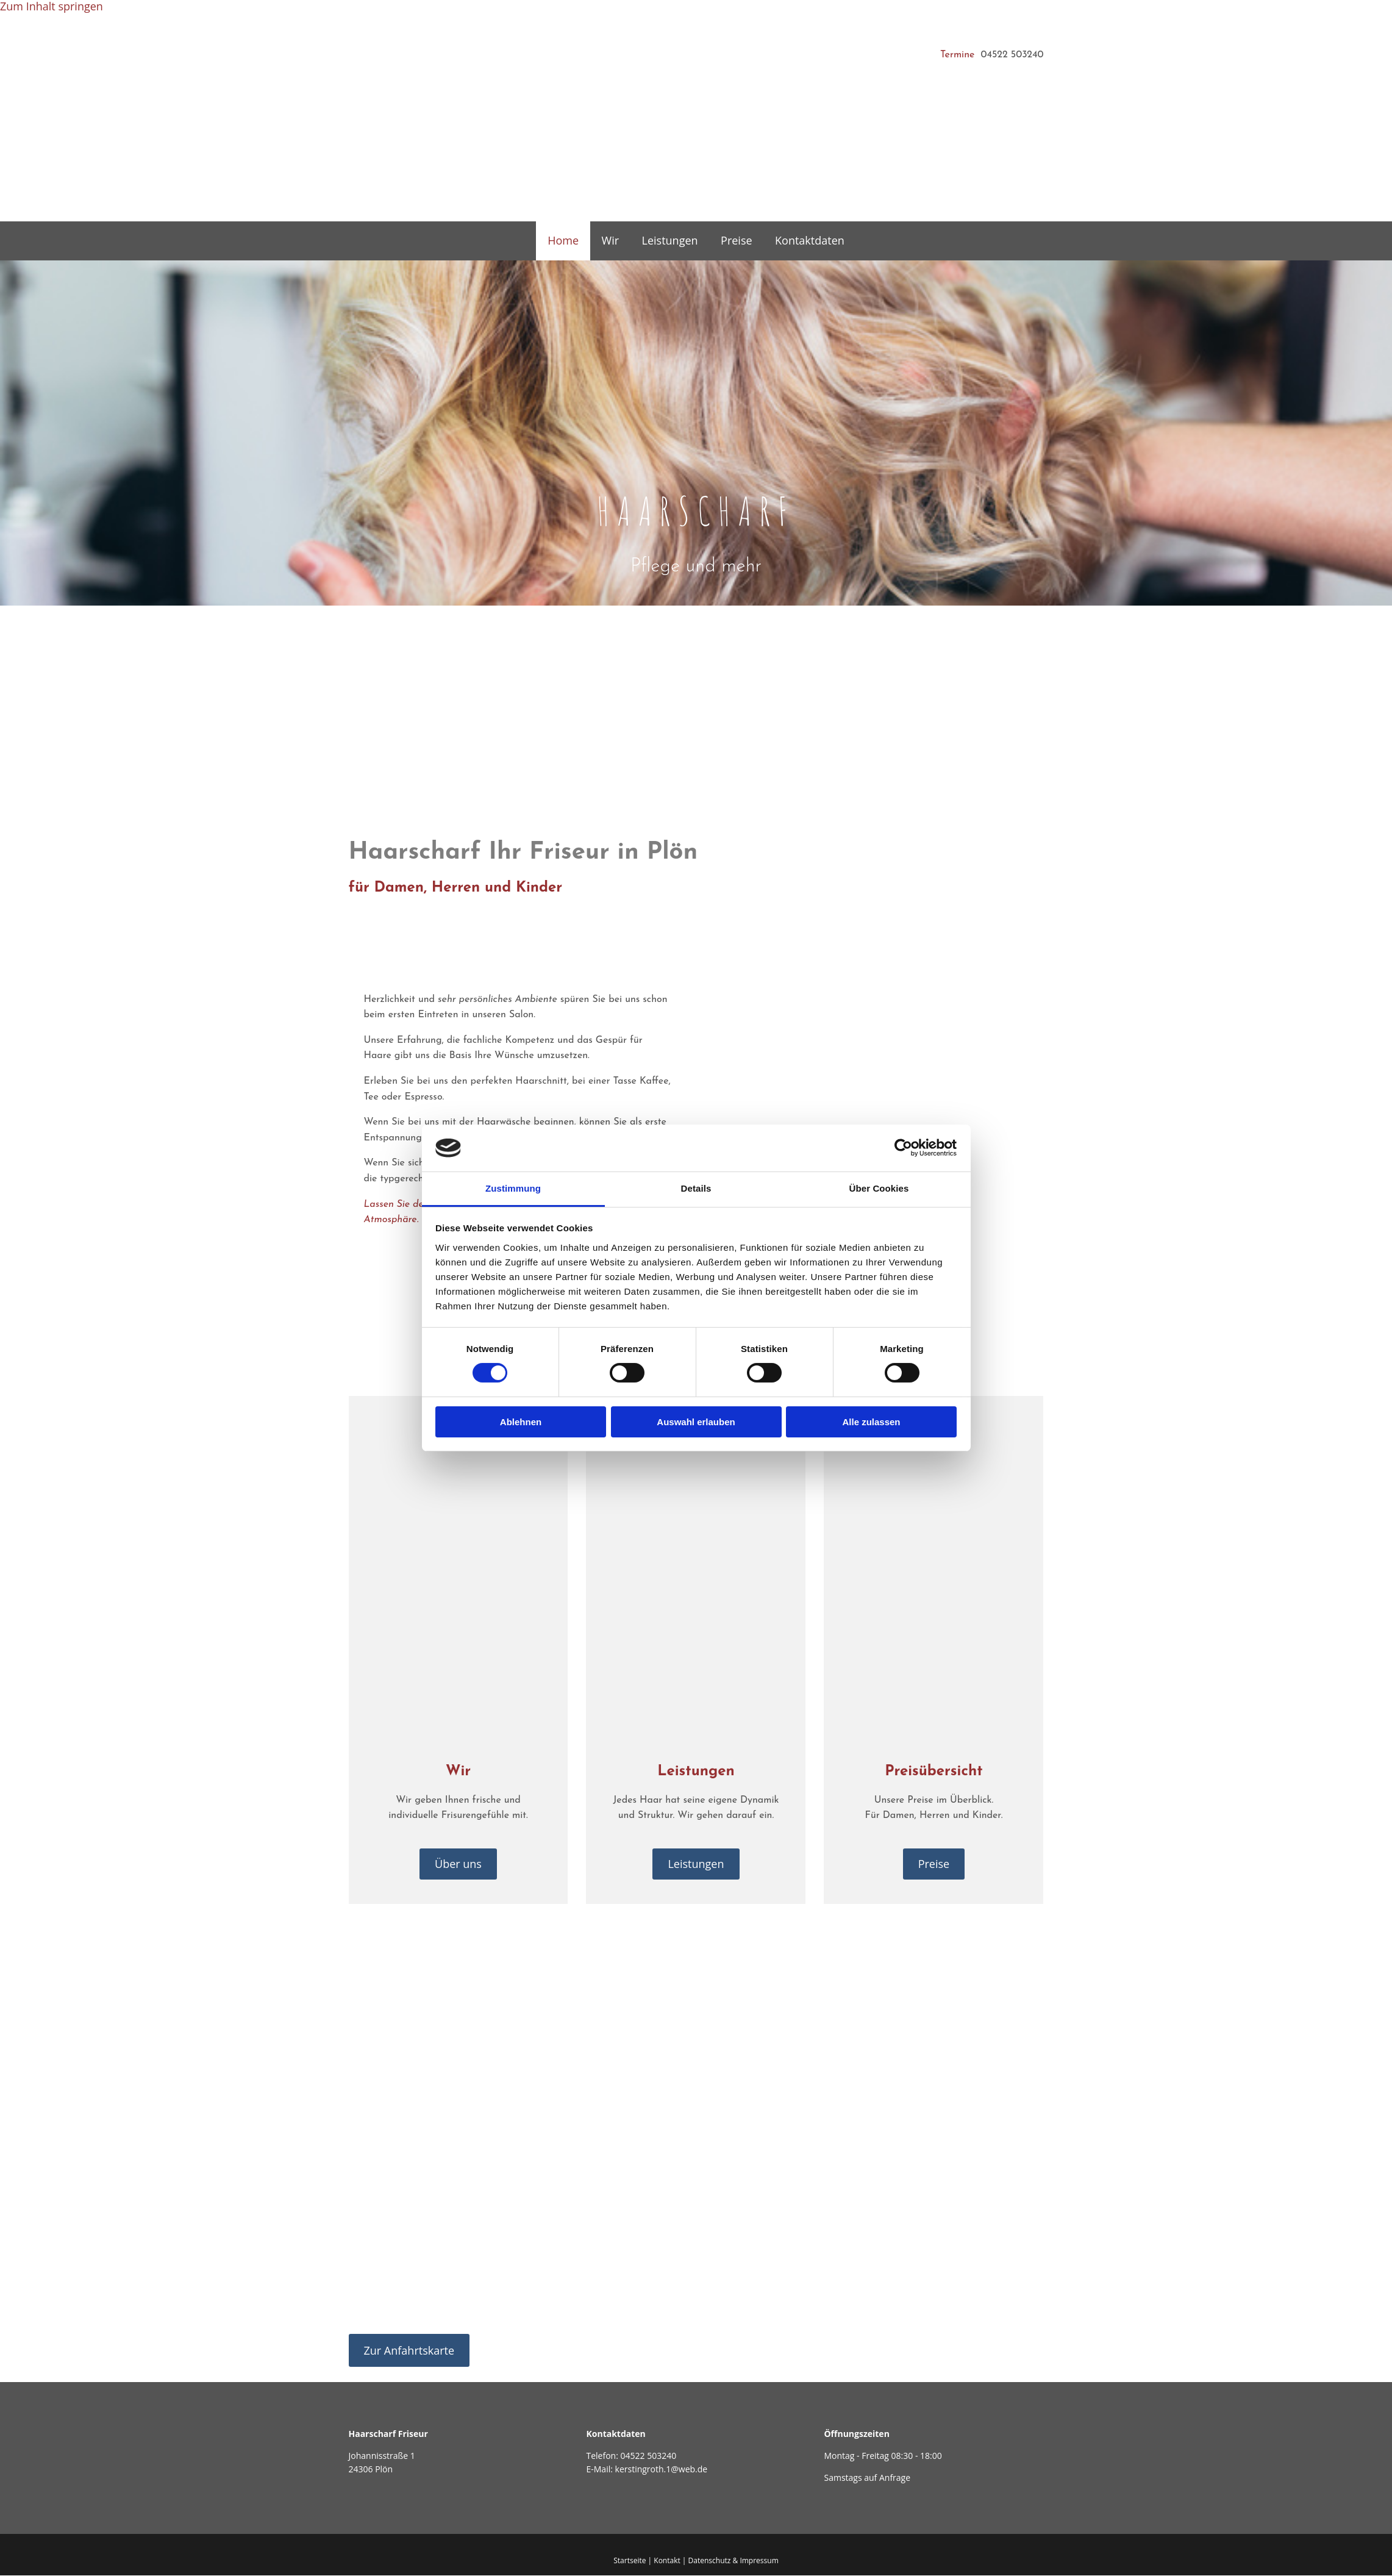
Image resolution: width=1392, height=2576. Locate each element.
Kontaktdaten (808, 241)
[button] (458, 1865)
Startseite (629, 2561)
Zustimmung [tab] (513, 1188)
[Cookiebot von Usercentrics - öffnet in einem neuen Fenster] (903, 1148)
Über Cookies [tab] (879, 1188)
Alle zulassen (871, 1422)
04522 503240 (648, 2456)
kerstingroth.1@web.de (661, 2470)
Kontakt (667, 2561)
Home (564, 241)
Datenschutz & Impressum (733, 2561)
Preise (736, 241)
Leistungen (670, 241)
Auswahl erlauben (696, 1422)
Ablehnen (520, 1422)
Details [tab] (696, 1188)
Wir (611, 241)
